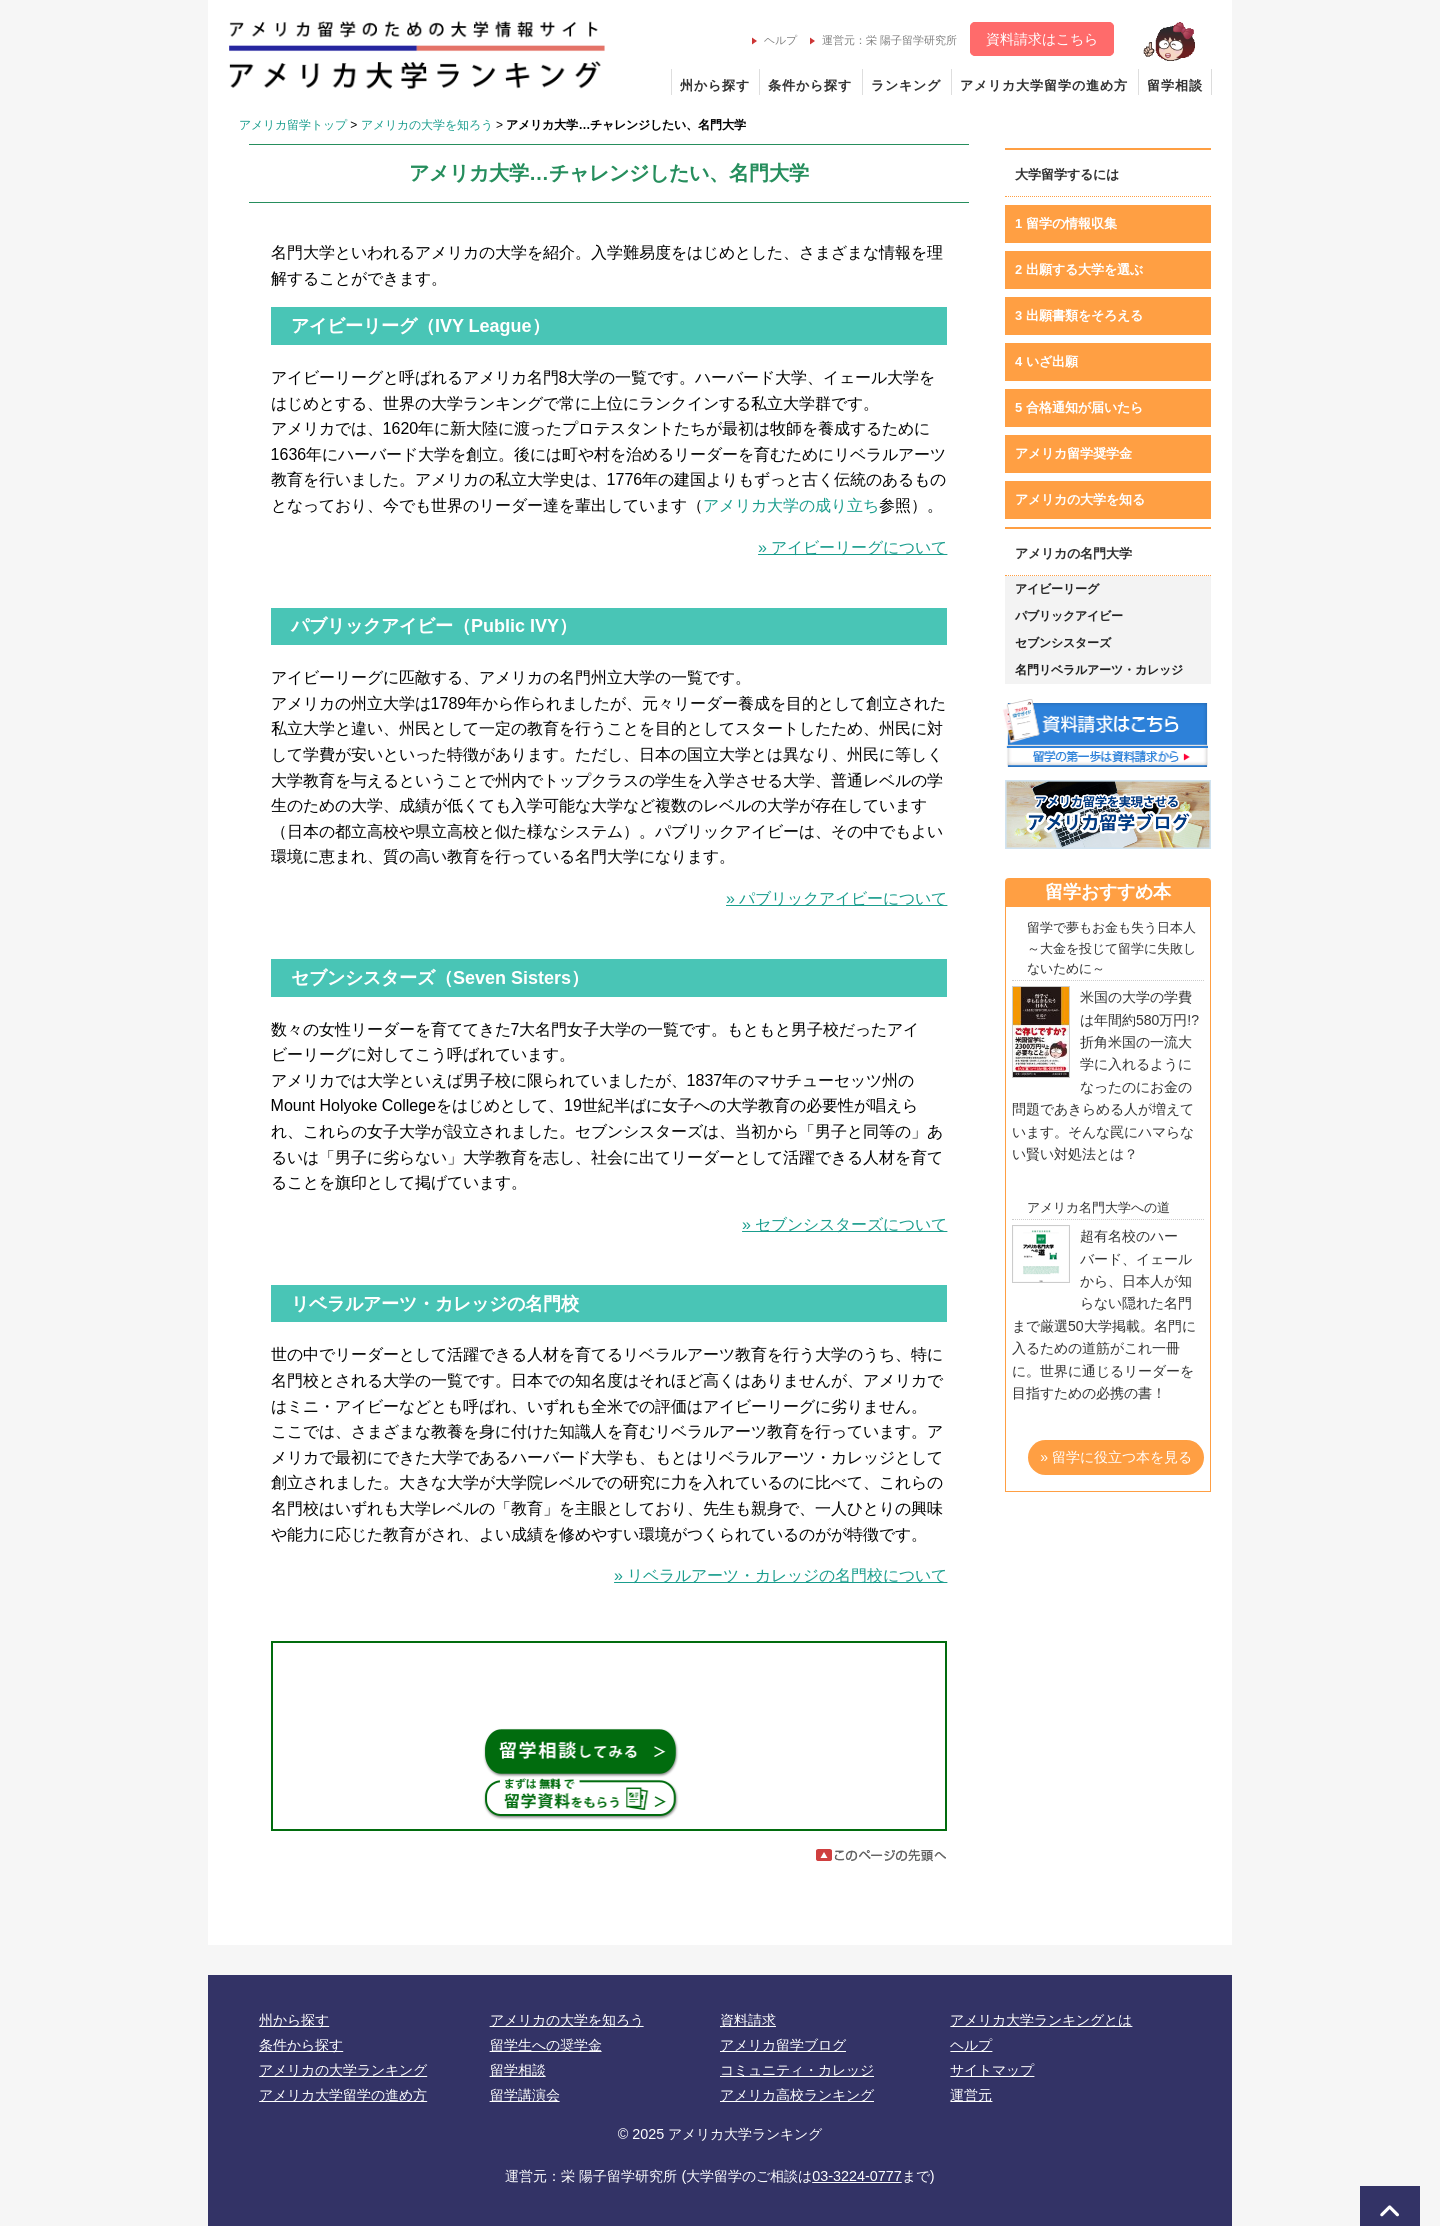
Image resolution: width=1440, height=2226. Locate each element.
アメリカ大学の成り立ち (791, 505)
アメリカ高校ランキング (797, 2095)
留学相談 (1175, 85)
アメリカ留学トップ (293, 125)
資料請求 (748, 2020)
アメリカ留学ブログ (783, 2045)
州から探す (715, 85)
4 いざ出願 (1046, 361)
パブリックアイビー (1069, 616)
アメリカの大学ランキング (343, 2070)
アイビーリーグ (1057, 589)
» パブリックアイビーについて (836, 898)
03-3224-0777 (857, 2176)
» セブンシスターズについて (844, 1224)
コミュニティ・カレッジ (797, 2070)
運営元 (971, 2095)
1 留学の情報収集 (1066, 223)
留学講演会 (525, 2095)
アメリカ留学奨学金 (1073, 453)
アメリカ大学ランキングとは (1041, 2020)
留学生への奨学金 (546, 2045)
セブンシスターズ (1063, 643)
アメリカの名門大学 (1073, 553)
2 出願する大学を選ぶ (1079, 269)
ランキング (906, 85)
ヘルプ (774, 40)
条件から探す (810, 85)
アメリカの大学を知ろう (427, 125)
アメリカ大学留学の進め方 (1044, 85)
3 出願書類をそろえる (1079, 315)
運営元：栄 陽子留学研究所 (883, 40)
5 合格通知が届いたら (1079, 407)
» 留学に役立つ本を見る (1116, 1457)
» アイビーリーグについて (852, 547)
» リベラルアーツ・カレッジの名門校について (780, 1575)
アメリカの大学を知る (1080, 499)
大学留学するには (1067, 174)
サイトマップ (992, 2070)
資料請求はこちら (1042, 39)
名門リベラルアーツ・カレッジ (1099, 670)
